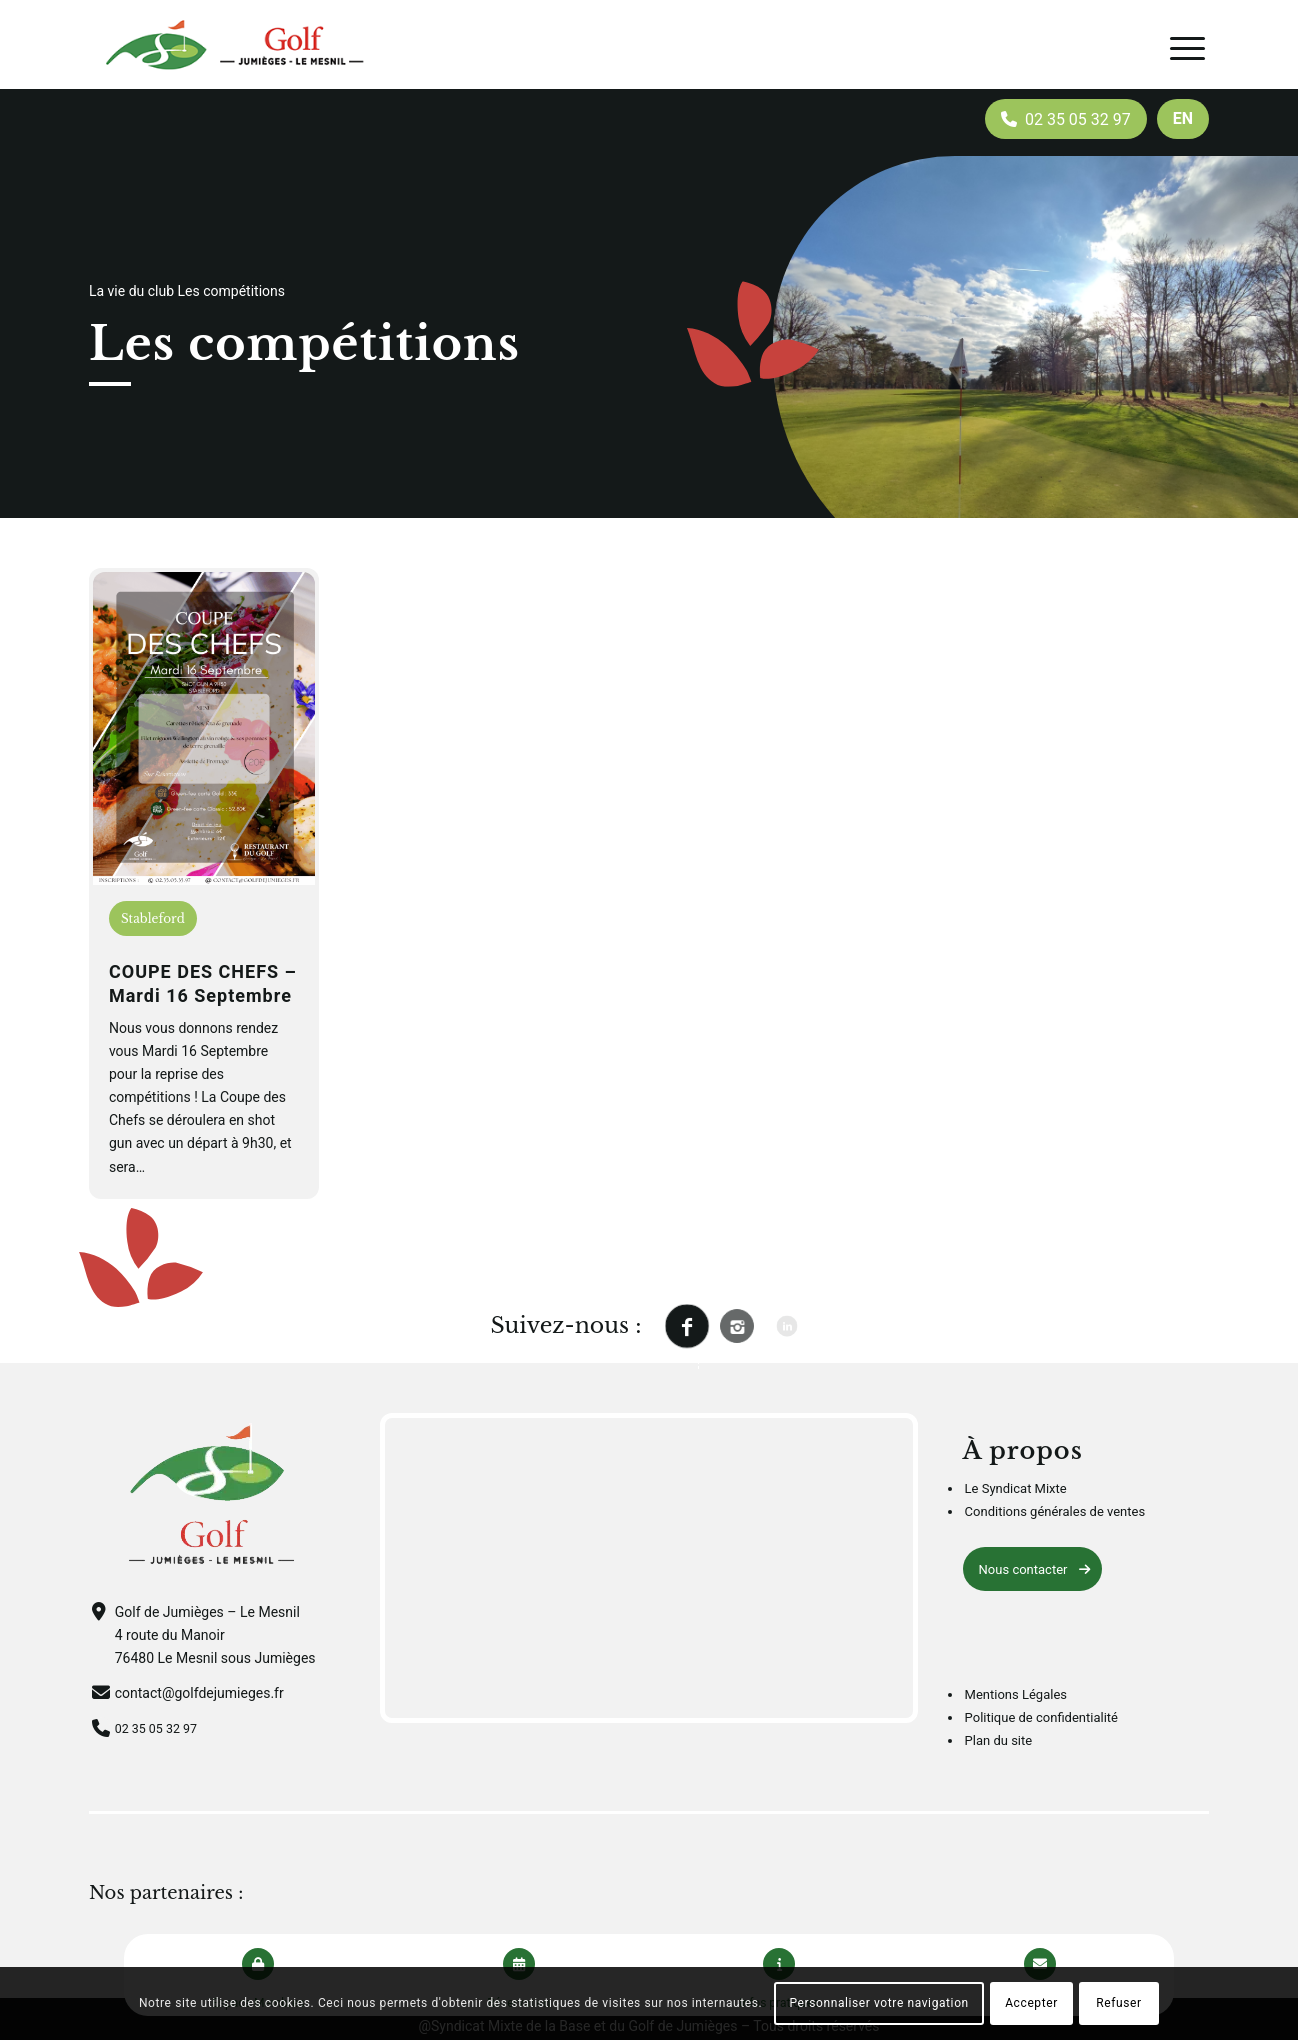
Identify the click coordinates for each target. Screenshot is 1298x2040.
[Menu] (1187, 49)
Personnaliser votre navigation (878, 2003)
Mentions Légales (1016, 1694)
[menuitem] (1183, 119)
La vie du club (131, 291)
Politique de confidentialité (1041, 1717)
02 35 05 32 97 (161, 1728)
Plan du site (999, 1740)
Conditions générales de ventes (1055, 1511)
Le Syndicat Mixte (1016, 1488)
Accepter (1031, 2003)
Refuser (1118, 2003)
